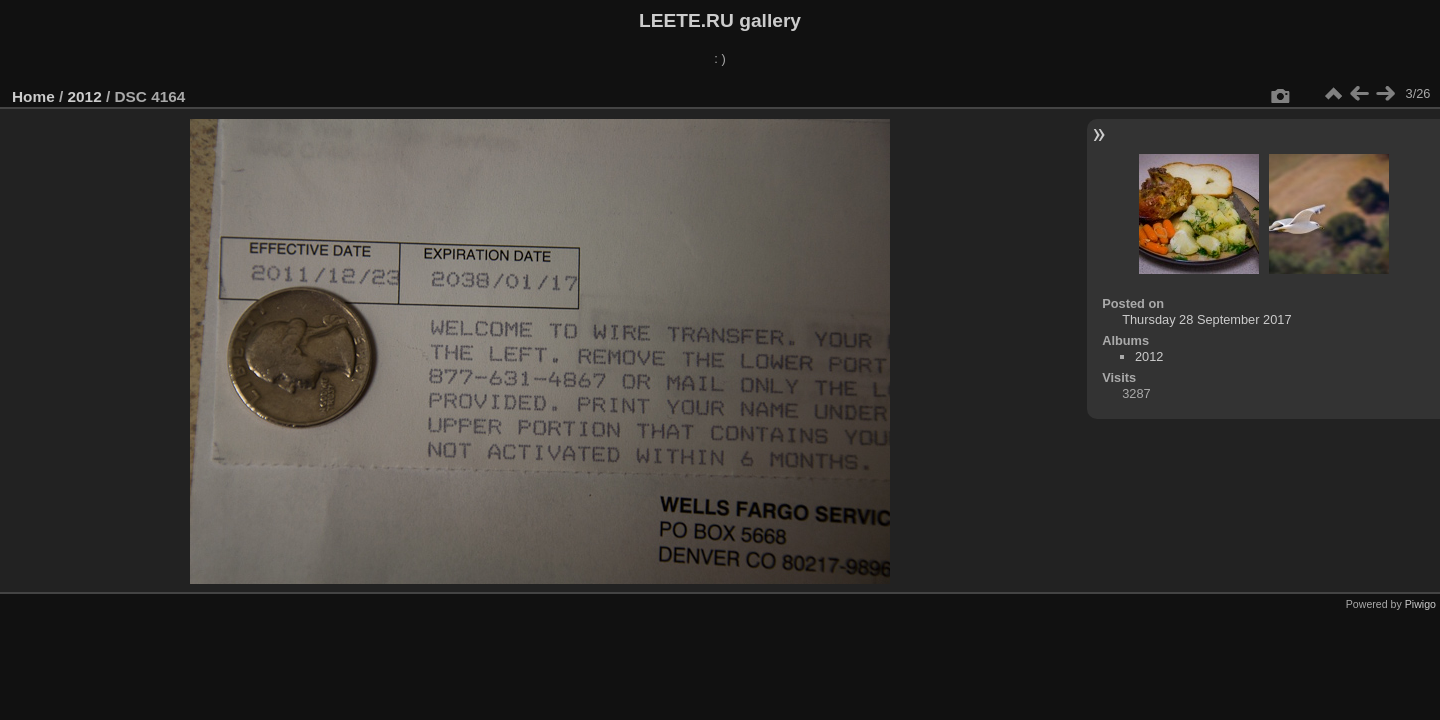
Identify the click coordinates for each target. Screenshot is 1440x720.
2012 (85, 96)
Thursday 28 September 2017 (1206, 319)
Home (33, 96)
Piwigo (1420, 604)
